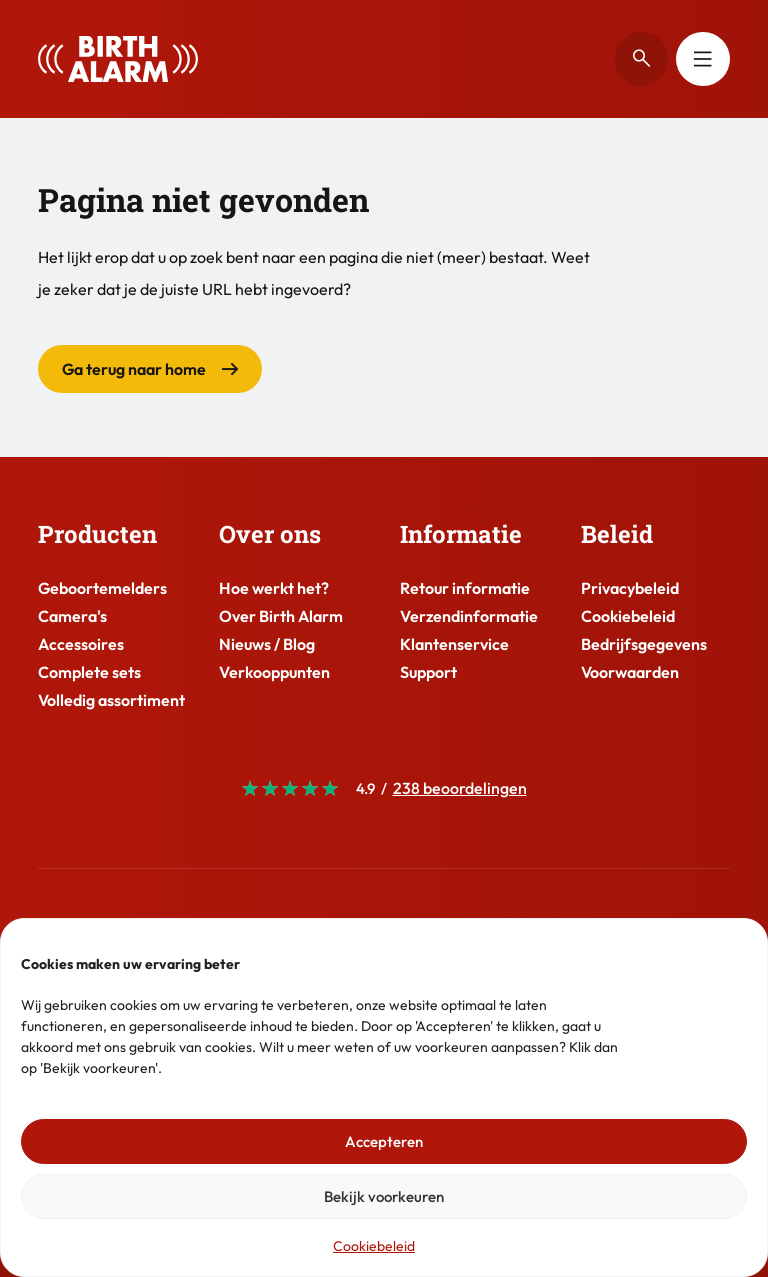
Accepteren (384, 1141)
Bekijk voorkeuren (384, 1196)
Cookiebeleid (374, 1246)
